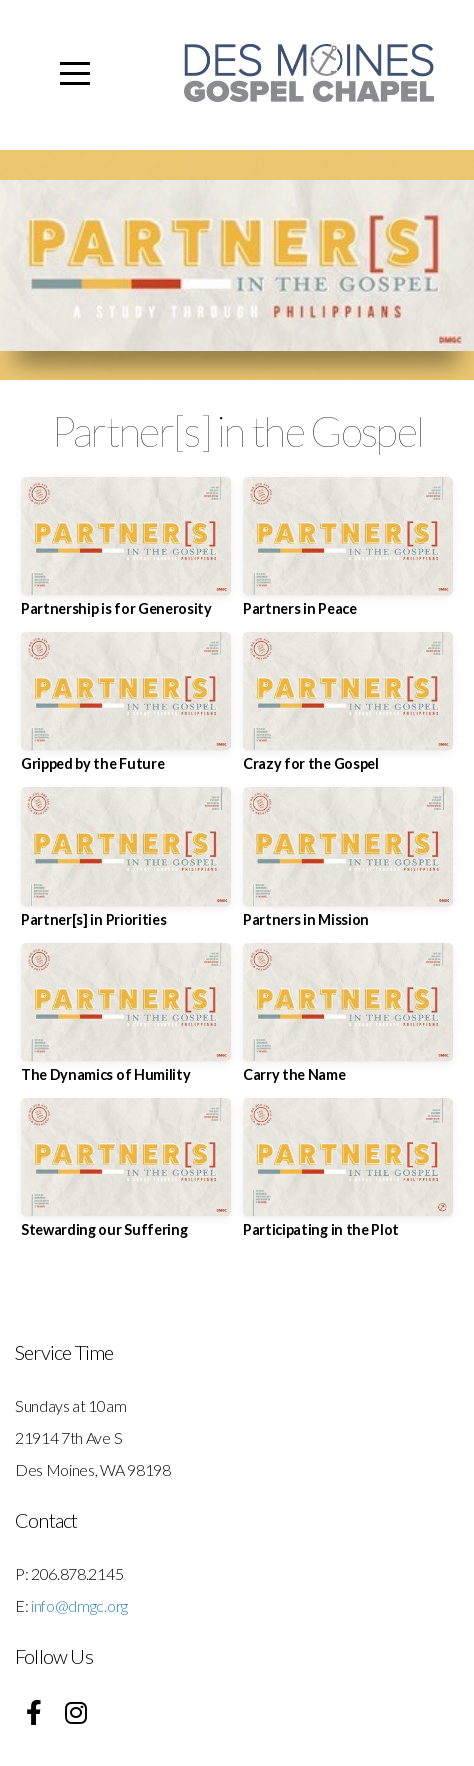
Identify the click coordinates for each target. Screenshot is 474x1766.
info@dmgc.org (79, 1605)
